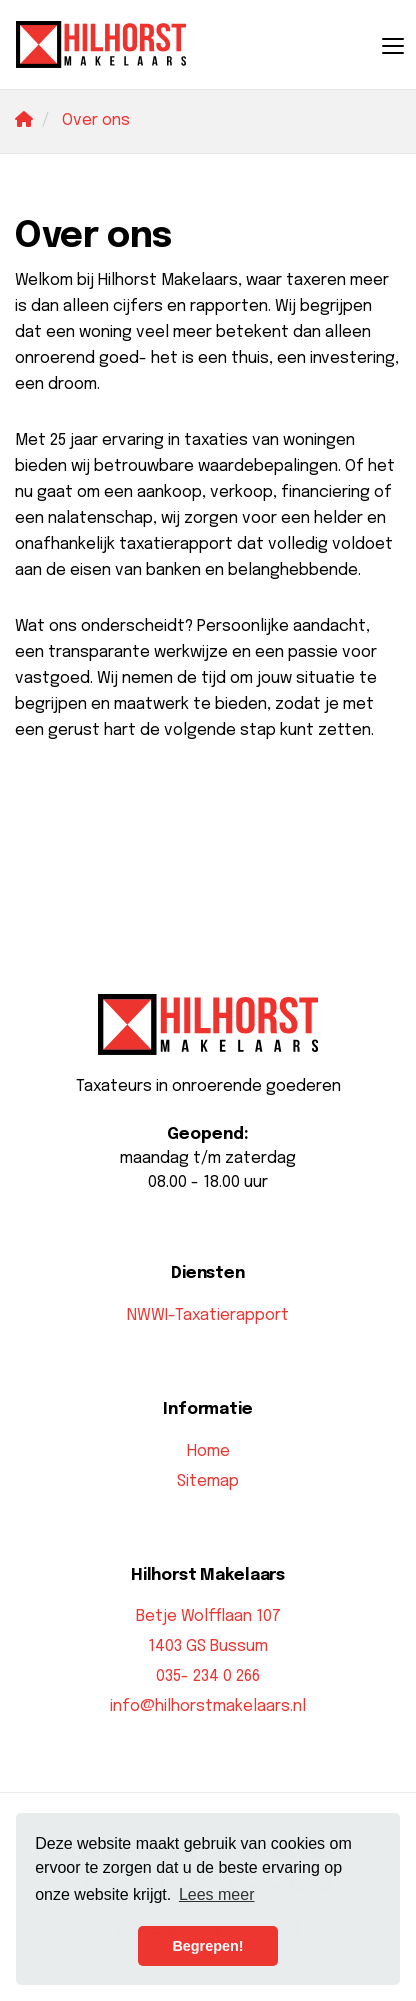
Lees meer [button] (217, 1894)
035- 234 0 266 (208, 1676)
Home (208, 1451)
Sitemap (208, 1481)
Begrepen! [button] (207, 1946)
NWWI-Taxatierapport (208, 1315)
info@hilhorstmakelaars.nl (208, 1706)
